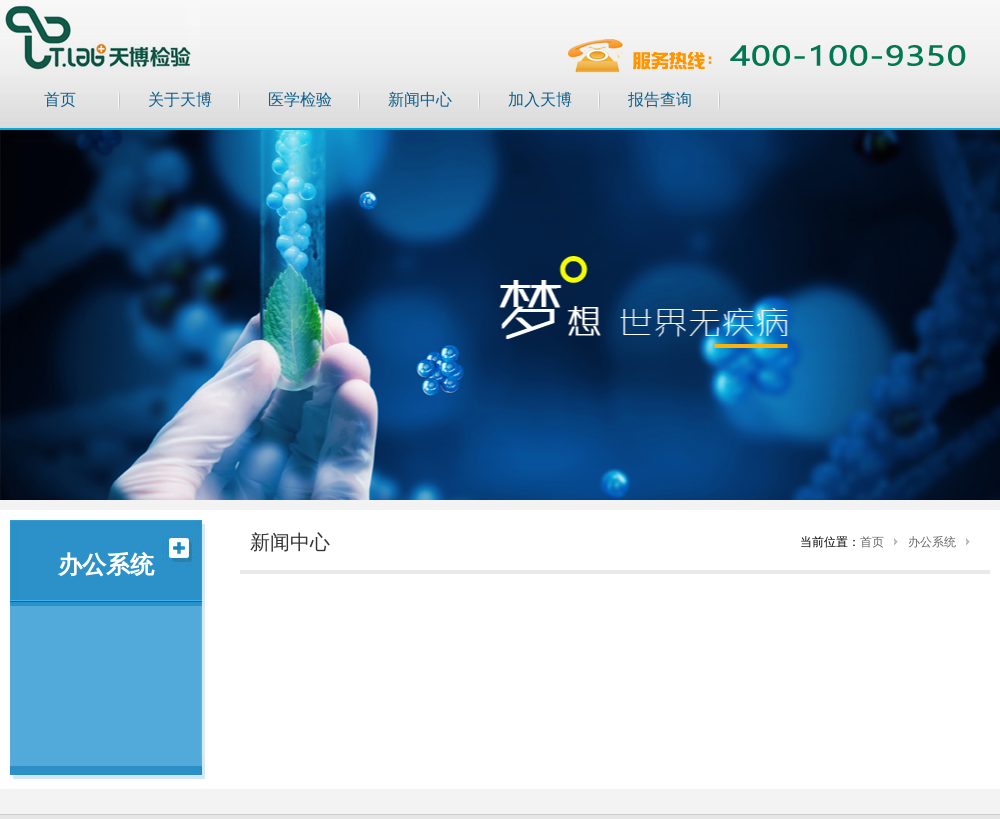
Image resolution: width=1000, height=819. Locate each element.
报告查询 (660, 99)
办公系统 (932, 542)
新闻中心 (420, 99)
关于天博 (180, 99)
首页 (60, 99)
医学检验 (300, 99)
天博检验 (100, 37)
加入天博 (540, 99)
